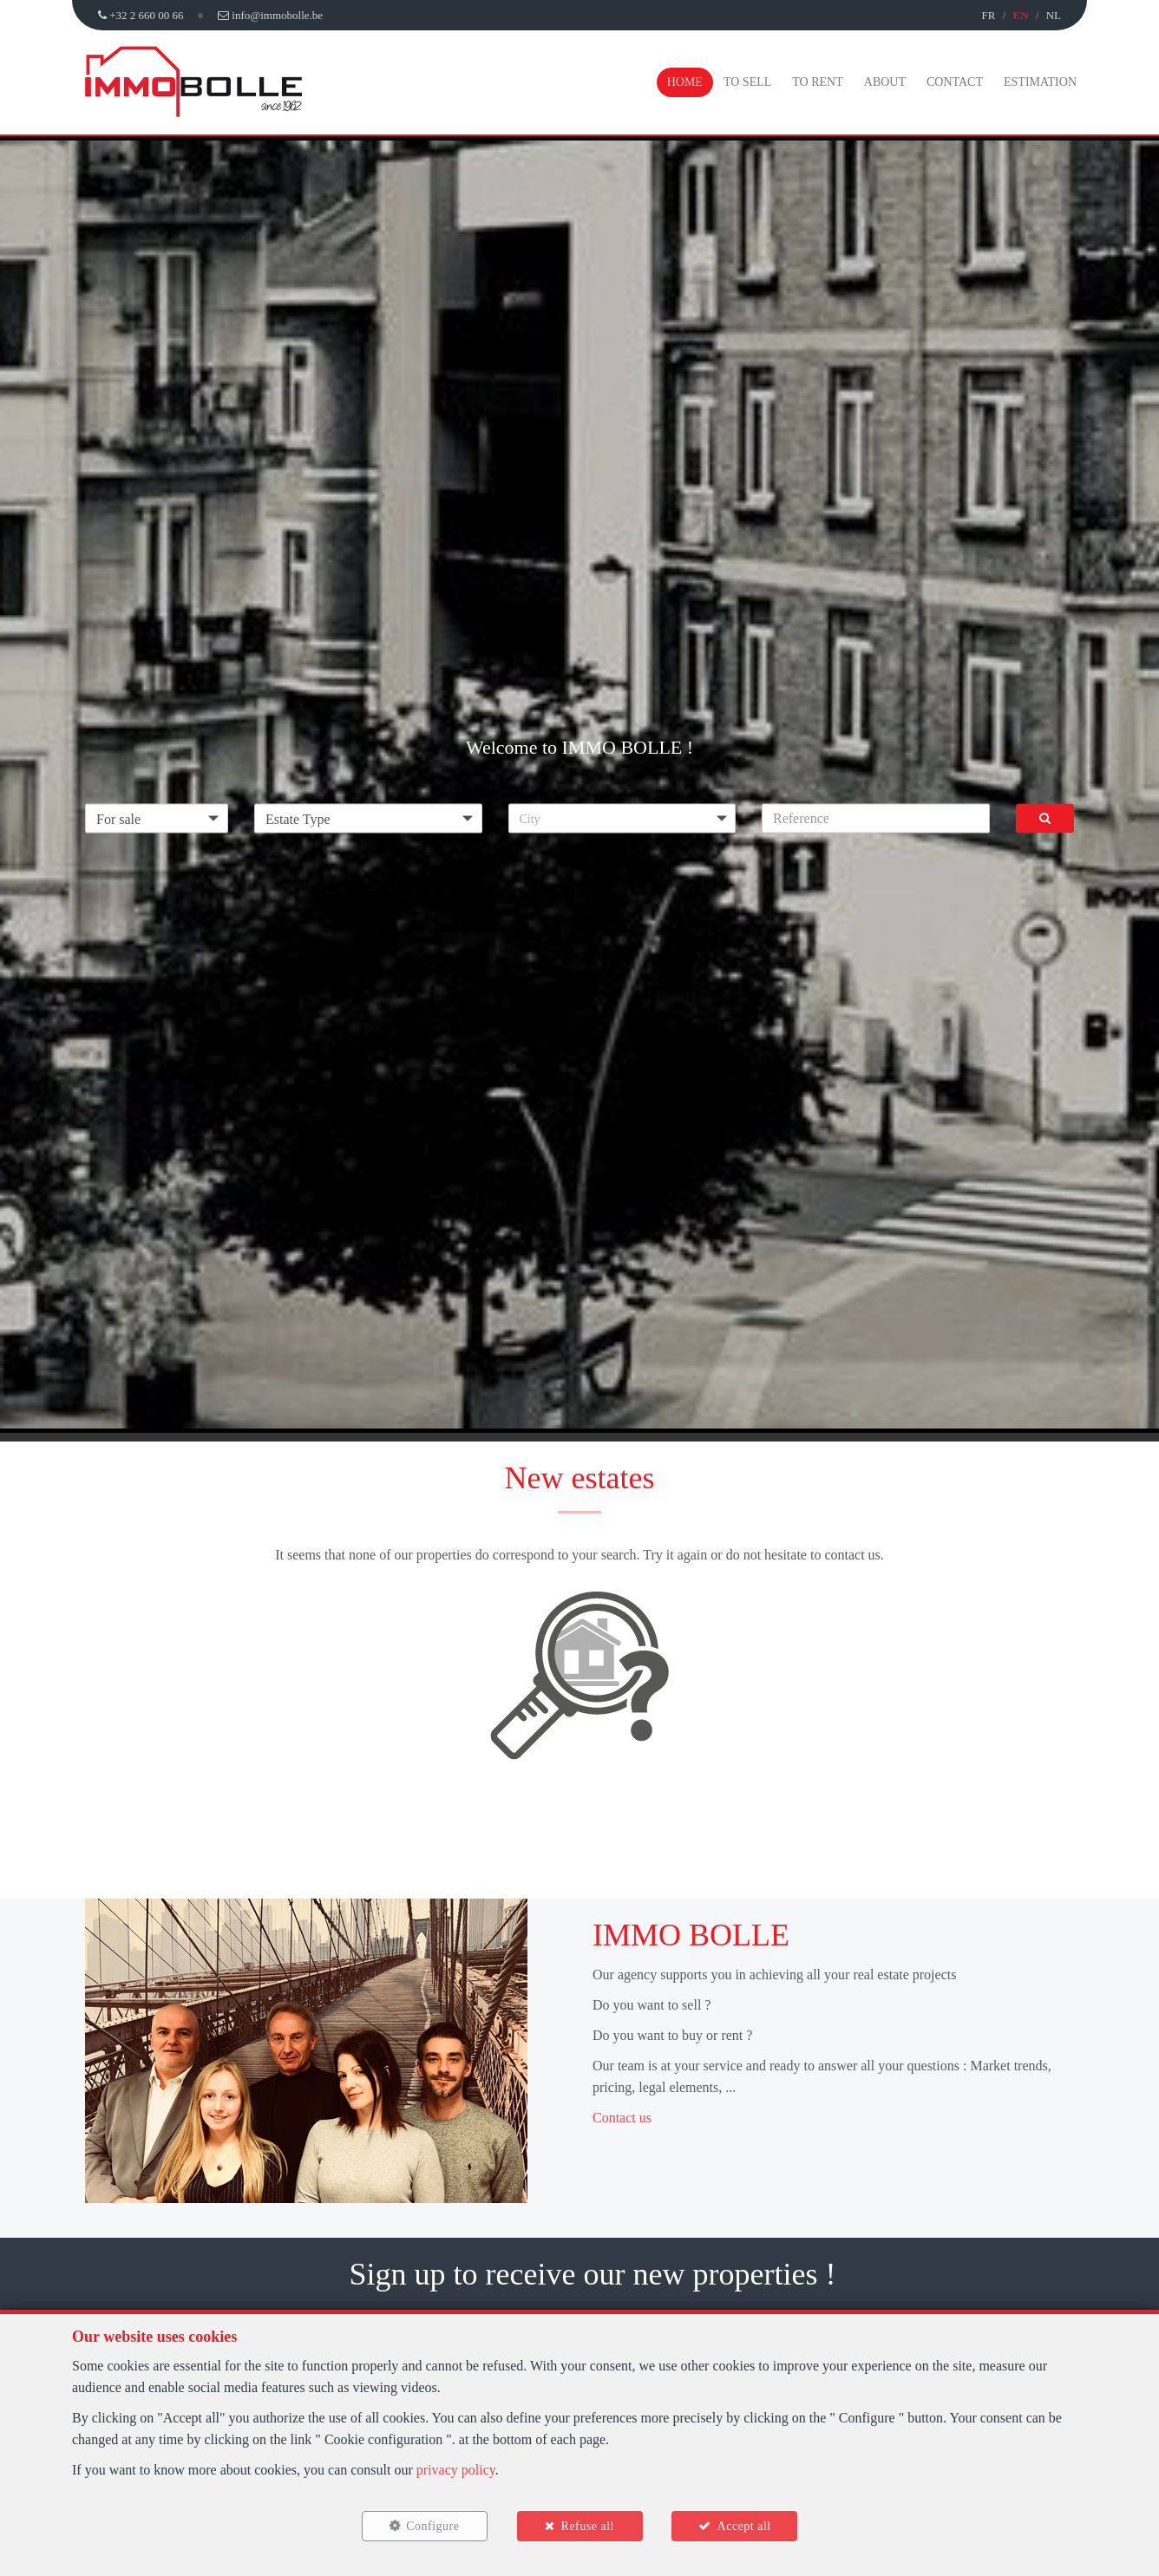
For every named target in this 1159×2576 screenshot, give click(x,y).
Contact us (622, 2117)
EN (1020, 15)
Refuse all (587, 2526)
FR (988, 15)
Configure (432, 2526)
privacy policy (455, 2469)
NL (1053, 15)
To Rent (817, 81)
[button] (622, 818)
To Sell (747, 81)
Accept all (744, 2526)
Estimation (1040, 81)
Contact (955, 81)
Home (685, 81)
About (885, 81)
